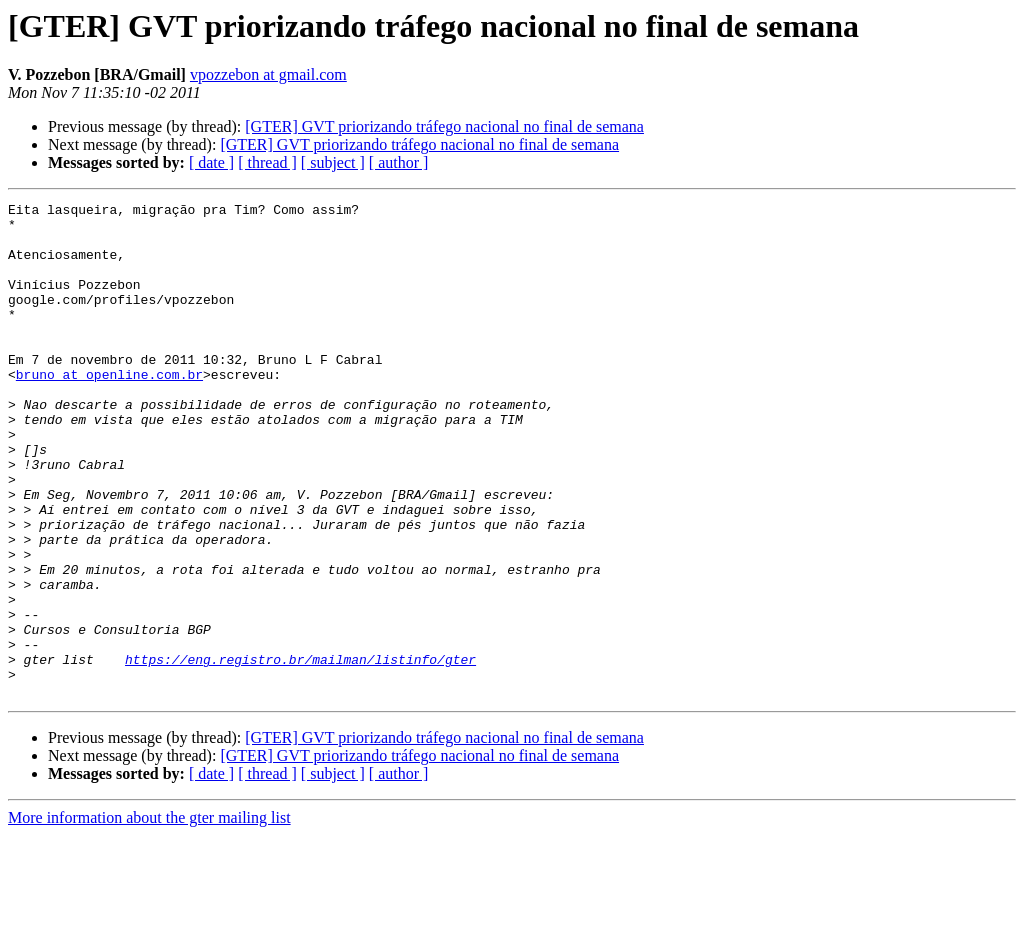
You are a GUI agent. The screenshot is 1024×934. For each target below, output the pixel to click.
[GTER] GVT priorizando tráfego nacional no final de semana (444, 126)
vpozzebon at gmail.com (268, 74)
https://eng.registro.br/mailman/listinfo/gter (300, 752)
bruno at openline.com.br (109, 410)
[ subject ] (333, 162)
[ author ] (399, 162)
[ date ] (211, 162)
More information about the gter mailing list (149, 916)
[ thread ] (267, 162)
